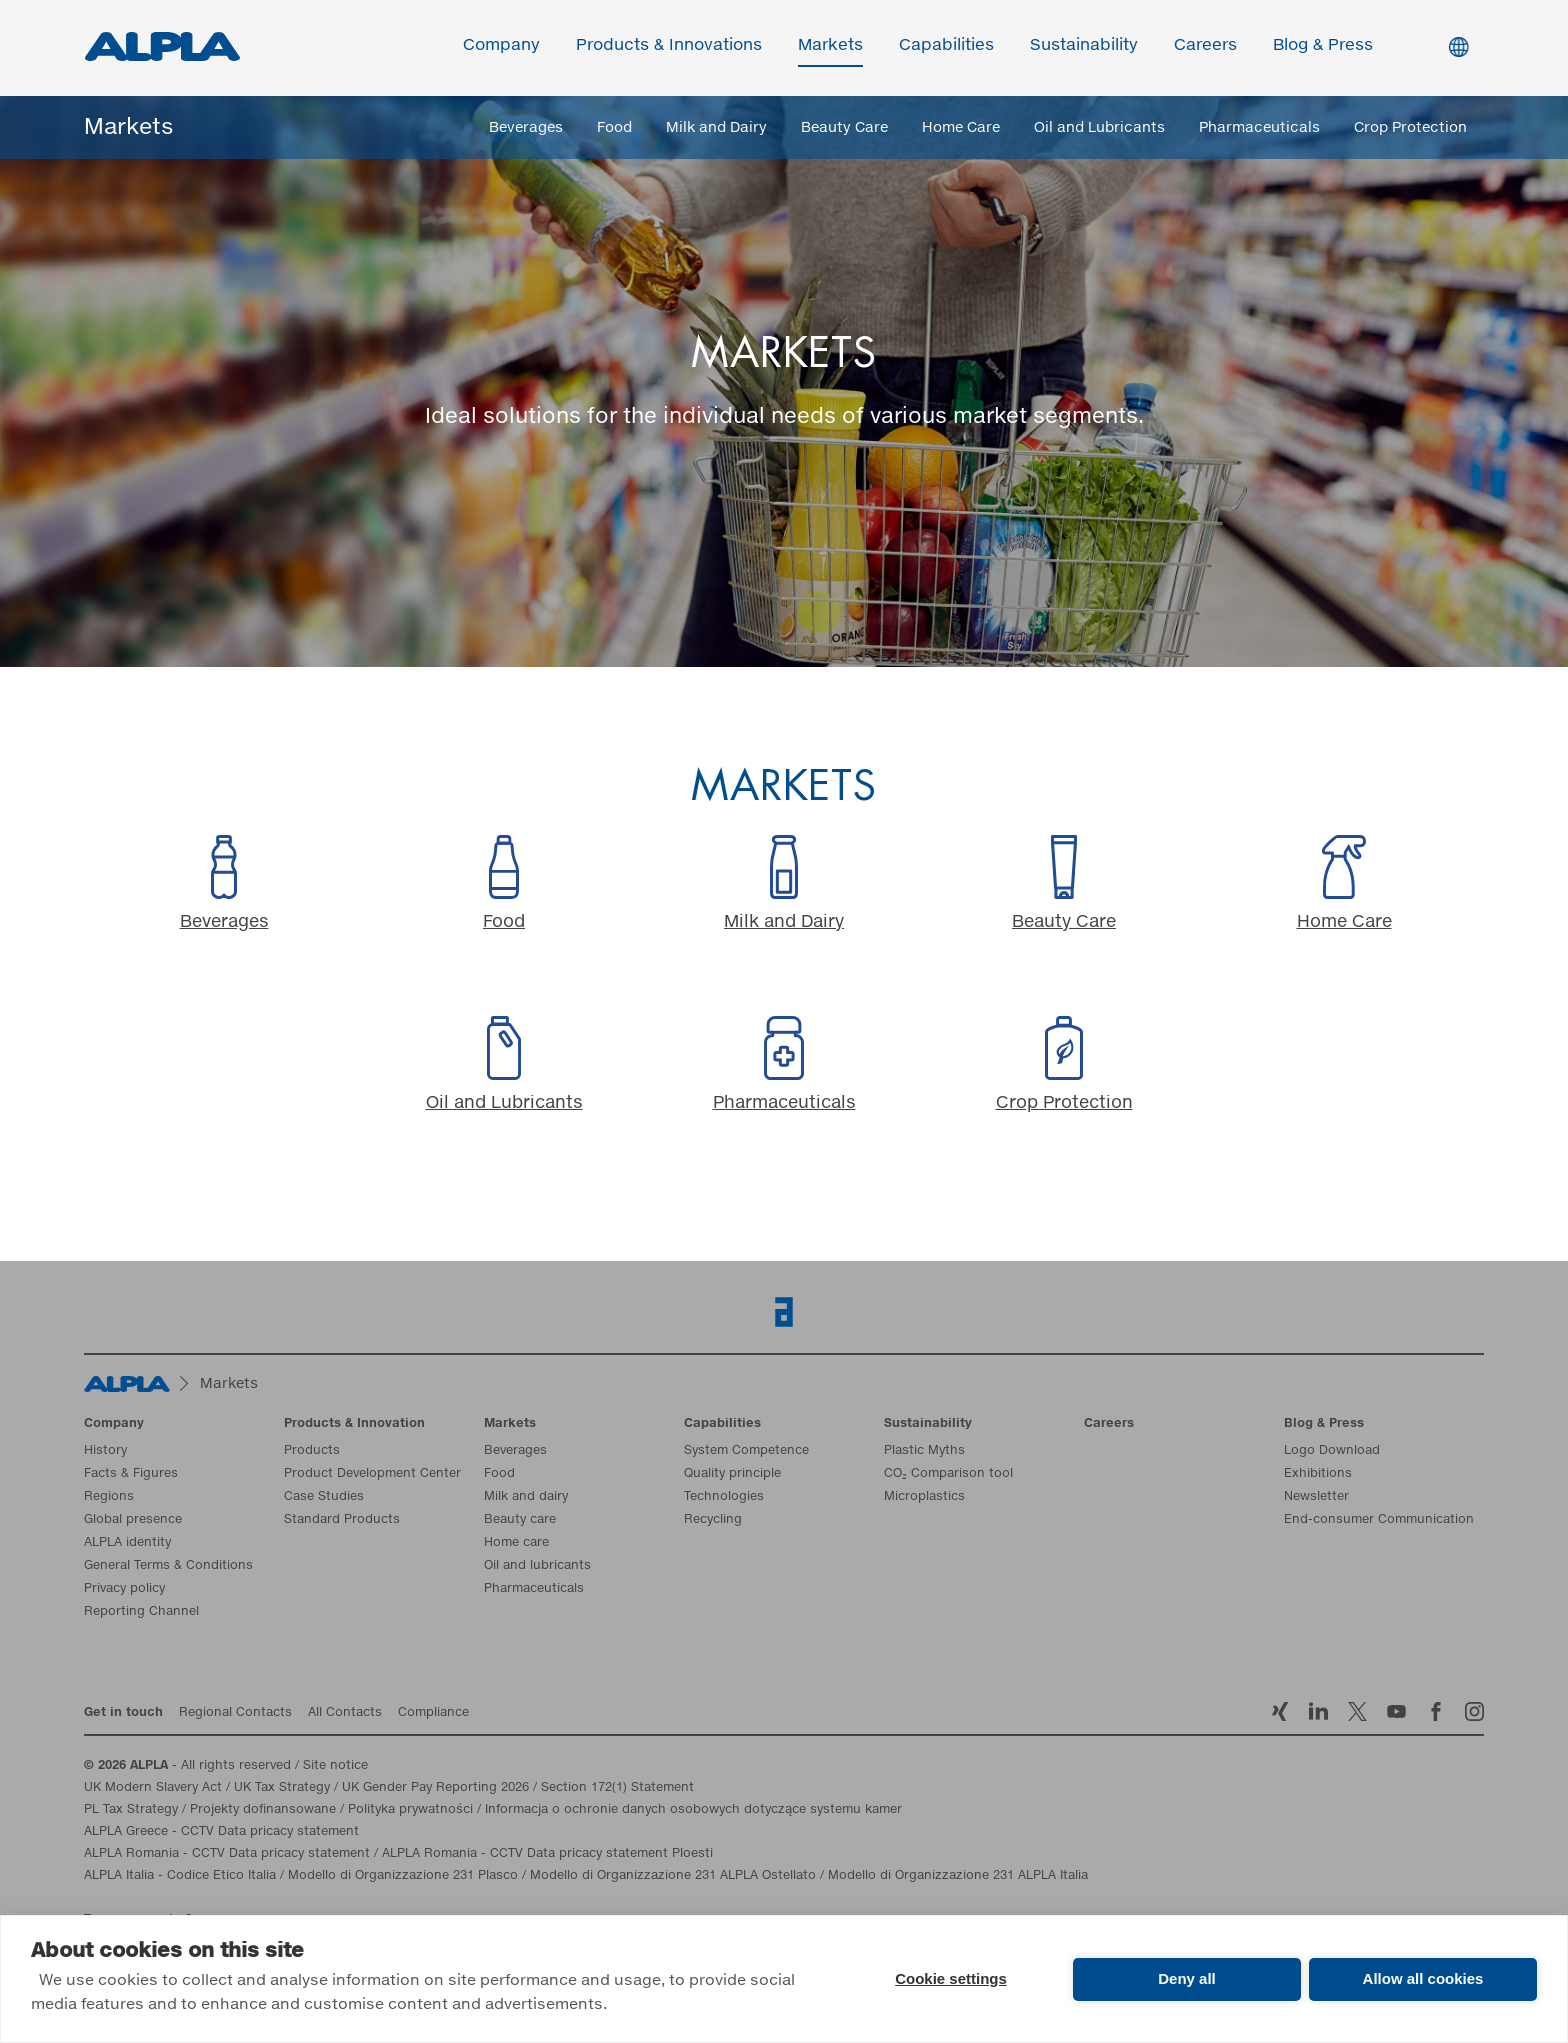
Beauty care (520, 1521)
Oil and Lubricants (1099, 128)
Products (312, 1452)
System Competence (746, 1452)
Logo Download (1332, 1452)
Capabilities (947, 47)
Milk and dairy (526, 1498)
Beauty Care (844, 128)
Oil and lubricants (537, 1567)
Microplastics (924, 1498)
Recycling (713, 1521)
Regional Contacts (235, 1714)
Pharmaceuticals (1259, 128)
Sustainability (1085, 47)
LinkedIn (1318, 1712)
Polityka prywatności (410, 1811)
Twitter (1357, 1712)
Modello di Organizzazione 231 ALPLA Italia (958, 1877)
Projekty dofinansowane (263, 1811)
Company (502, 47)
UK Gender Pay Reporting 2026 (435, 1789)
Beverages (526, 128)
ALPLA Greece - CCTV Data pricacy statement (221, 1833)
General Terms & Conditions (168, 1567)
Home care (516, 1544)
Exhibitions (1318, 1475)
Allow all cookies (1423, 1978)
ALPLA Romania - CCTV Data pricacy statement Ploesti (547, 1855)
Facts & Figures (131, 1475)
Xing (1279, 1712)
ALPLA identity (127, 1544)
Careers (1206, 47)
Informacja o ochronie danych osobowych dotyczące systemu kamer (693, 1811)
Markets (831, 47)
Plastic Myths (924, 1452)
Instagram (1474, 1712)
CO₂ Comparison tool (948, 1475)
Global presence (133, 1521)
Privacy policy (124, 1590)
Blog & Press (1324, 47)
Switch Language (1460, 48)
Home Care (961, 128)
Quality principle (732, 1475)
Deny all (1187, 1978)
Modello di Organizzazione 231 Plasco (403, 1877)
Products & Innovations (670, 47)
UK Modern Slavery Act (153, 1789)
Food (614, 128)
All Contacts (345, 1714)
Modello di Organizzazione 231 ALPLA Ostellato (673, 1877)
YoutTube (1396, 1712)
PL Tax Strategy (131, 1811)
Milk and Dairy (716, 128)
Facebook (1435, 1712)
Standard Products (342, 1521)
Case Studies (324, 1498)
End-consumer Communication (1379, 1521)
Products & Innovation (354, 1425)
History (105, 1452)
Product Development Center (372, 1475)
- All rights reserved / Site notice (226, 1767)
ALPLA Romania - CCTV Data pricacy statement (227, 1855)
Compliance (433, 1714)
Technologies (724, 1498)
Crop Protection (1410, 128)
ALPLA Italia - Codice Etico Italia (180, 1877)
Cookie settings (951, 1978)
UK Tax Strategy (282, 1789)
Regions (109, 1498)
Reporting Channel (141, 1613)
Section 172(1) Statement (617, 1789)
